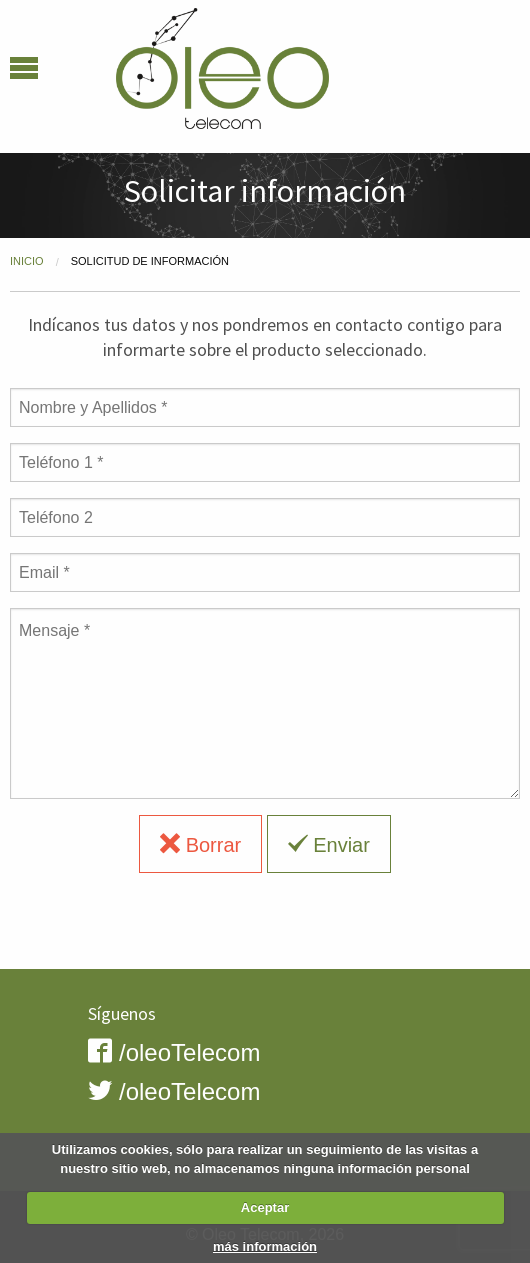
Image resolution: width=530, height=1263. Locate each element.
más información (265, 1246)
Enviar (329, 844)
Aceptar (265, 1207)
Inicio (27, 261)
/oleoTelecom (174, 1052)
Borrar (200, 844)
